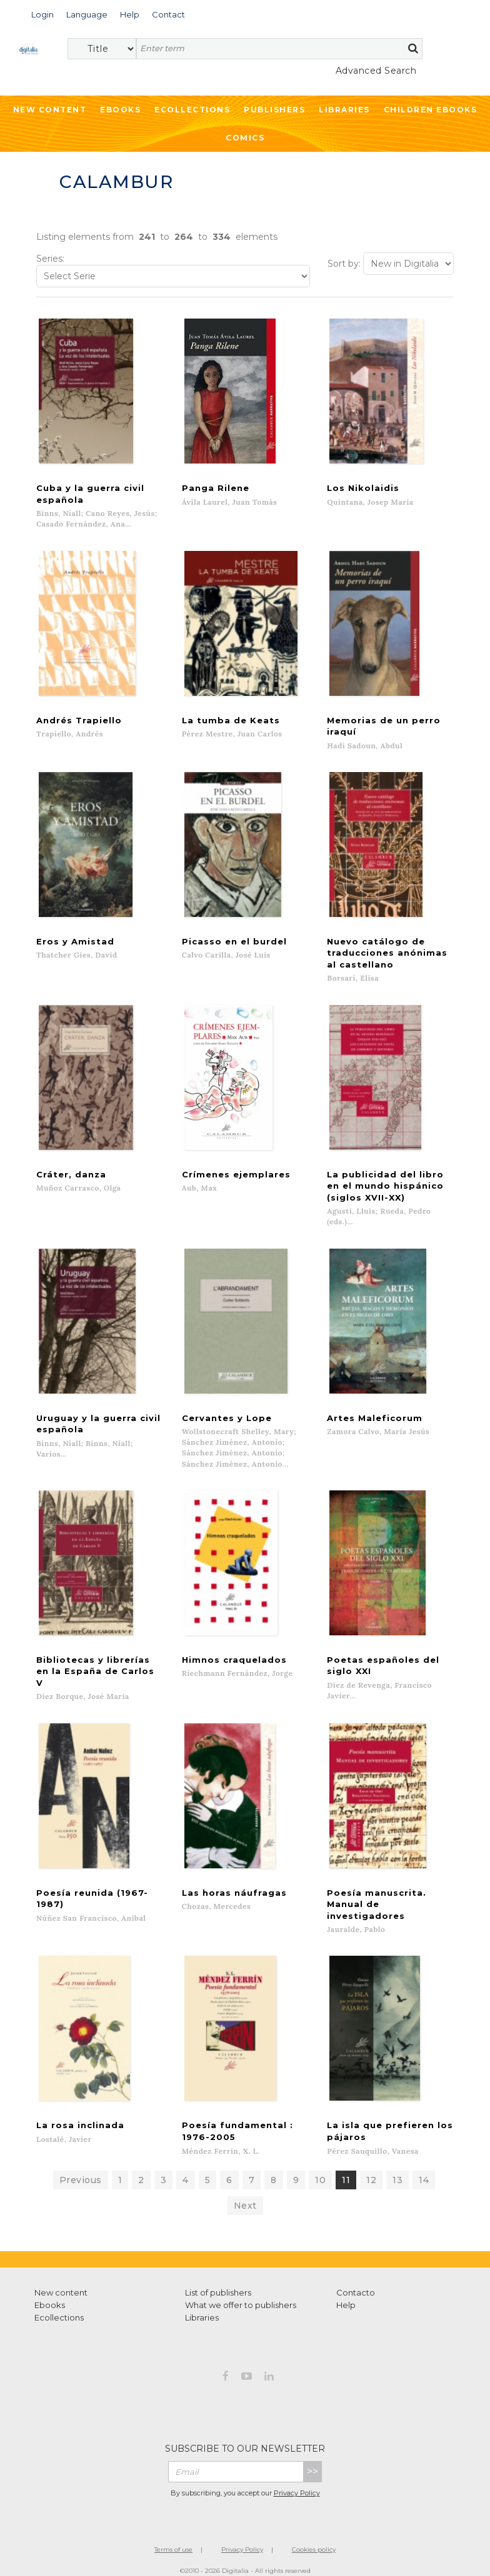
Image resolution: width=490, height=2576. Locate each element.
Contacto (355, 2280)
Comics (245, 137)
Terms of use (173, 2537)
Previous (80, 2167)
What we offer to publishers (240, 2292)
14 (424, 2167)
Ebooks (120, 109)
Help (346, 2292)
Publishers (274, 109)
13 (397, 2167)
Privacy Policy (297, 2481)
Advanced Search (376, 70)
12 (371, 2167)
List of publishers (218, 2280)
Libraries (344, 109)
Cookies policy (314, 2537)
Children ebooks (431, 109)
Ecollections (192, 109)
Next (245, 2193)
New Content (50, 109)
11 (346, 2167)
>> (312, 2459)
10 (320, 2167)
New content (61, 2280)
